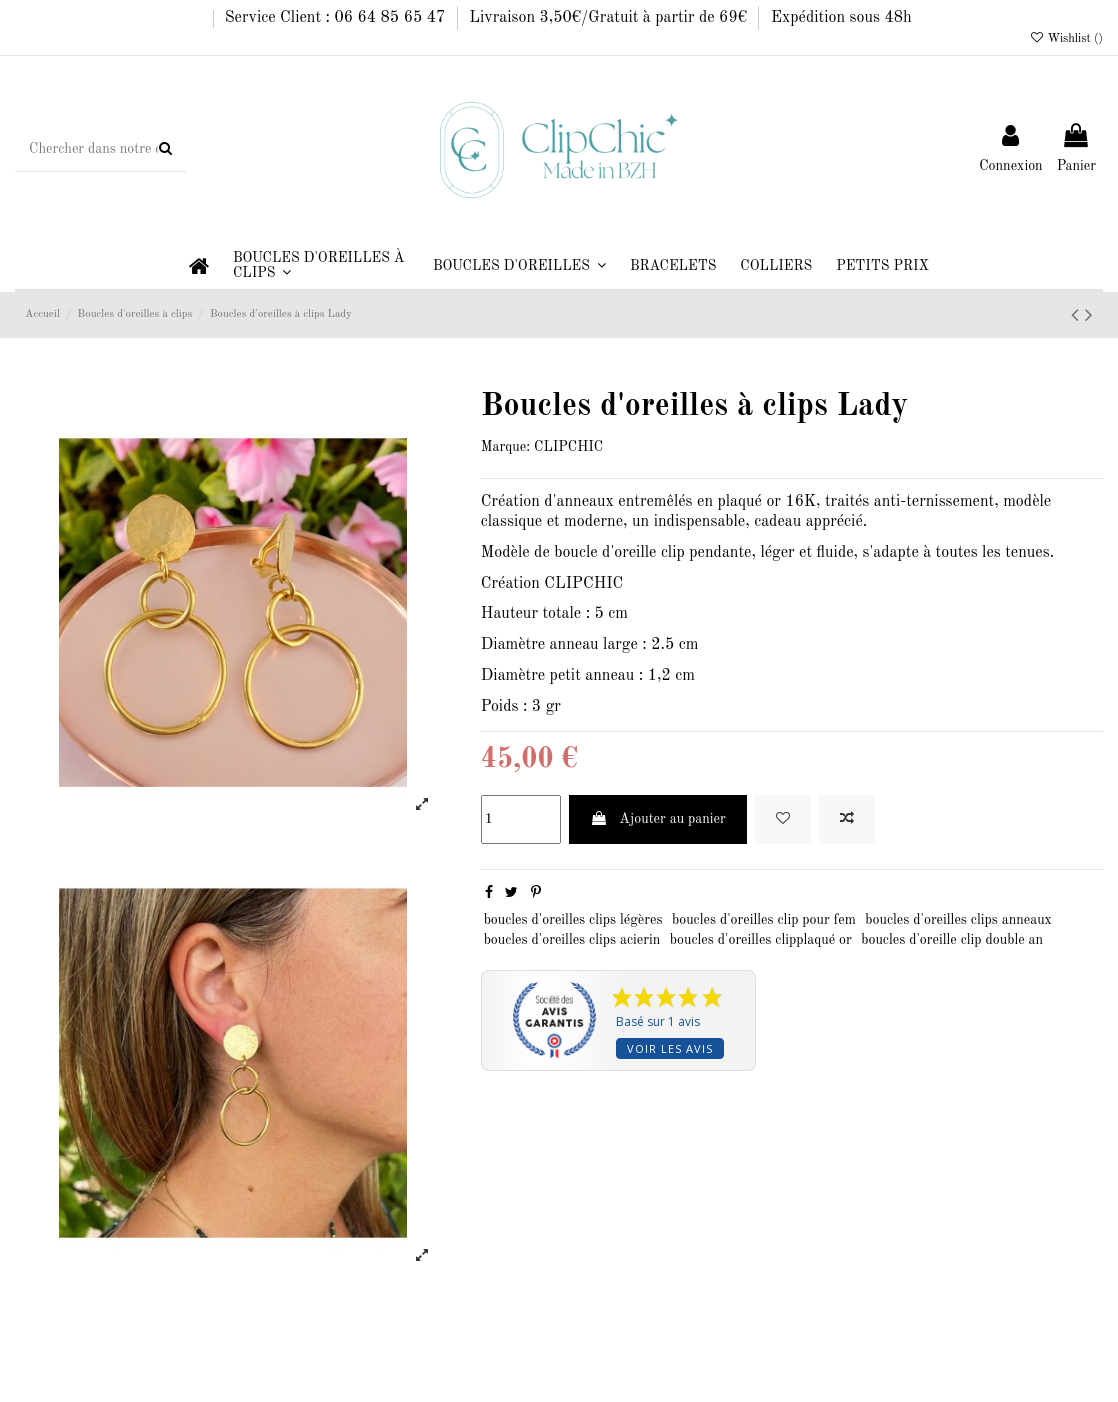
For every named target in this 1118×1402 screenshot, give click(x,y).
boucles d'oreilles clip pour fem (764, 920)
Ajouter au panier (658, 818)
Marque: (505, 447)
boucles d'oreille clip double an (952, 940)
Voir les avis (670, 1048)
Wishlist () (1066, 39)
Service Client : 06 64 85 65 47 (337, 18)
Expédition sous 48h (841, 18)
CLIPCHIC (568, 447)
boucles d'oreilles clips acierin (572, 940)
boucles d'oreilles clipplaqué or (761, 940)
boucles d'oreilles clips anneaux (958, 920)
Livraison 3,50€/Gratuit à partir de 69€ (610, 18)
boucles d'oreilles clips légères (573, 920)
